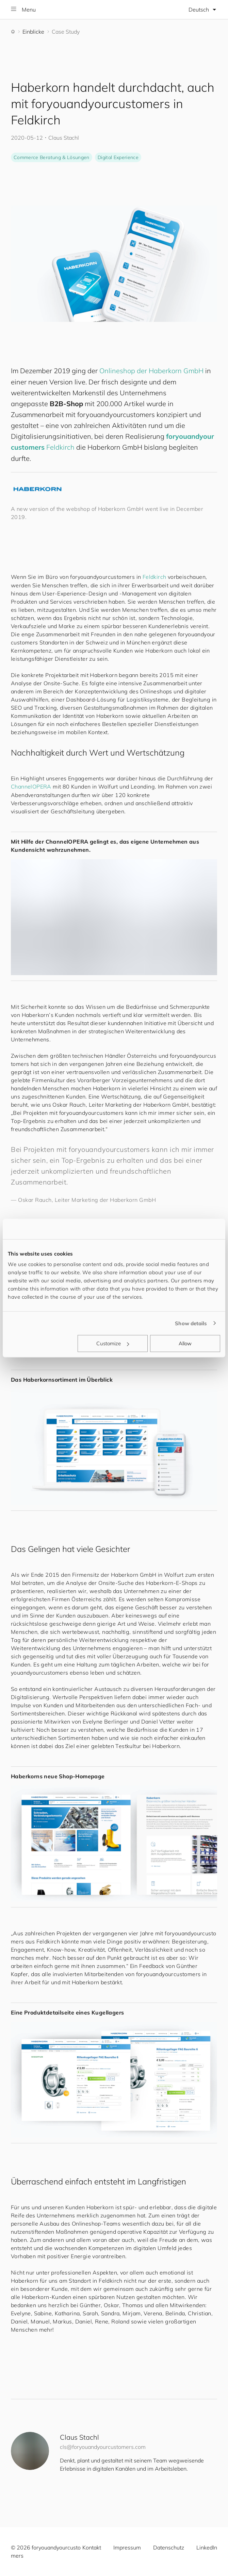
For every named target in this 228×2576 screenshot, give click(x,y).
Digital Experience (118, 157)
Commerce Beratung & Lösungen (51, 157)
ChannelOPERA (31, 786)
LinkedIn (206, 2547)
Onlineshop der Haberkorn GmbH (151, 370)
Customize (112, 1343)
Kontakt (91, 2547)
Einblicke (33, 31)
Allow (185, 1343)
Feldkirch (60, 447)
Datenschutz (168, 2547)
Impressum (127, 2547)
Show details (191, 1323)
